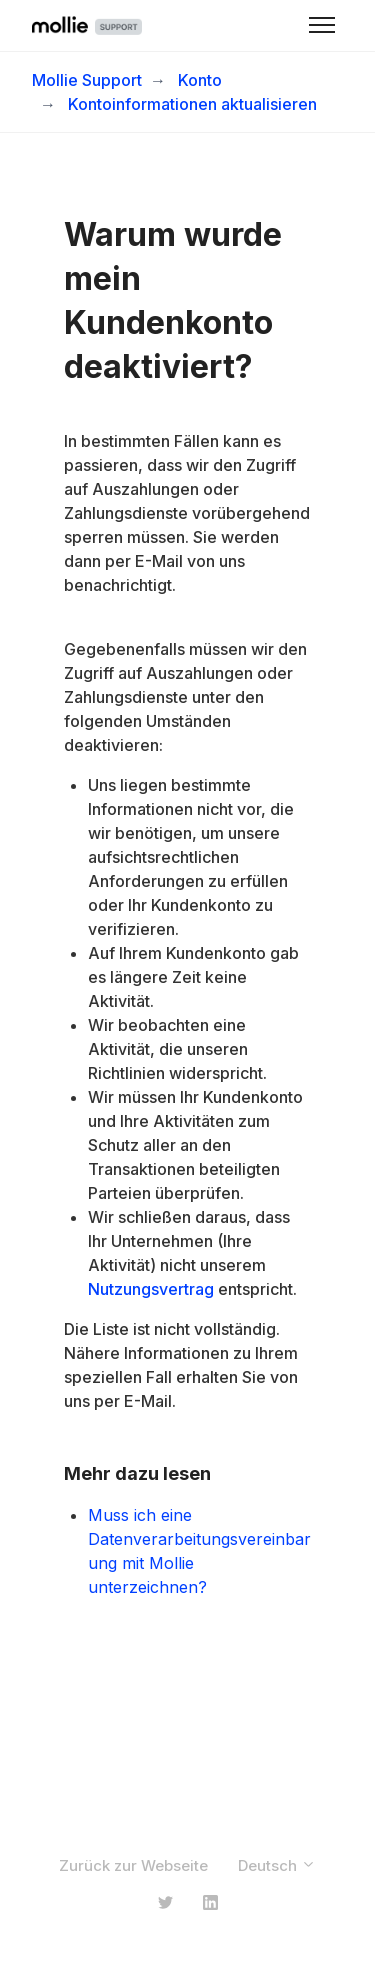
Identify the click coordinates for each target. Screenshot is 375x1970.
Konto (200, 80)
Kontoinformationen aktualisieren (192, 104)
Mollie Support (87, 80)
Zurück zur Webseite (133, 1865)
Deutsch (277, 1865)
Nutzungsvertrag (151, 1289)
